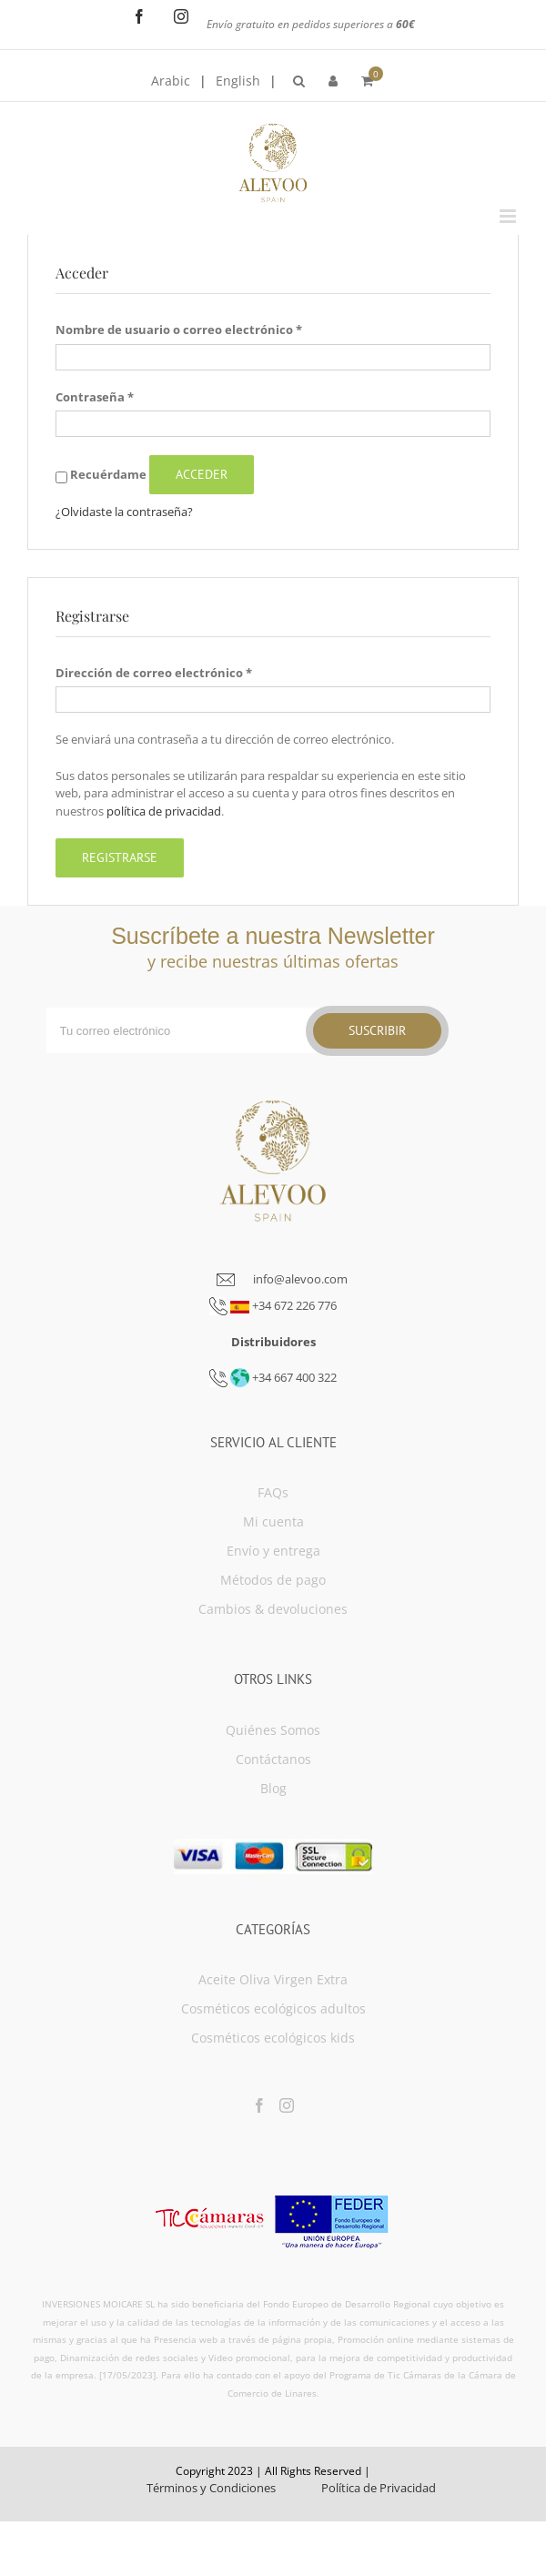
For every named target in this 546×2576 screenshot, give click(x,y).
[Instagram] (286, 2105)
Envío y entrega (273, 1550)
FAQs (273, 1492)
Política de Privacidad (378, 2488)
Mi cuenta (273, 1521)
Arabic (170, 80)
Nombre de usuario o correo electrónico (179, 329)
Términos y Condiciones (211, 2488)
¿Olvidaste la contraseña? (124, 511)
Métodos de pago (273, 1579)
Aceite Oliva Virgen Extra (273, 1979)
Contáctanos (273, 1759)
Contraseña (95, 397)
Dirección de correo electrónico (154, 672)
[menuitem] (299, 81)
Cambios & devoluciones (273, 1609)
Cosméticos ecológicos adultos (273, 2008)
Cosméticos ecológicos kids (273, 2037)
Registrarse (119, 857)
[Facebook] (259, 2105)
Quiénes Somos (273, 1730)
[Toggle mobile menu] (509, 216)
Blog (273, 1788)
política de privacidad (163, 811)
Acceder (202, 474)
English (238, 80)
